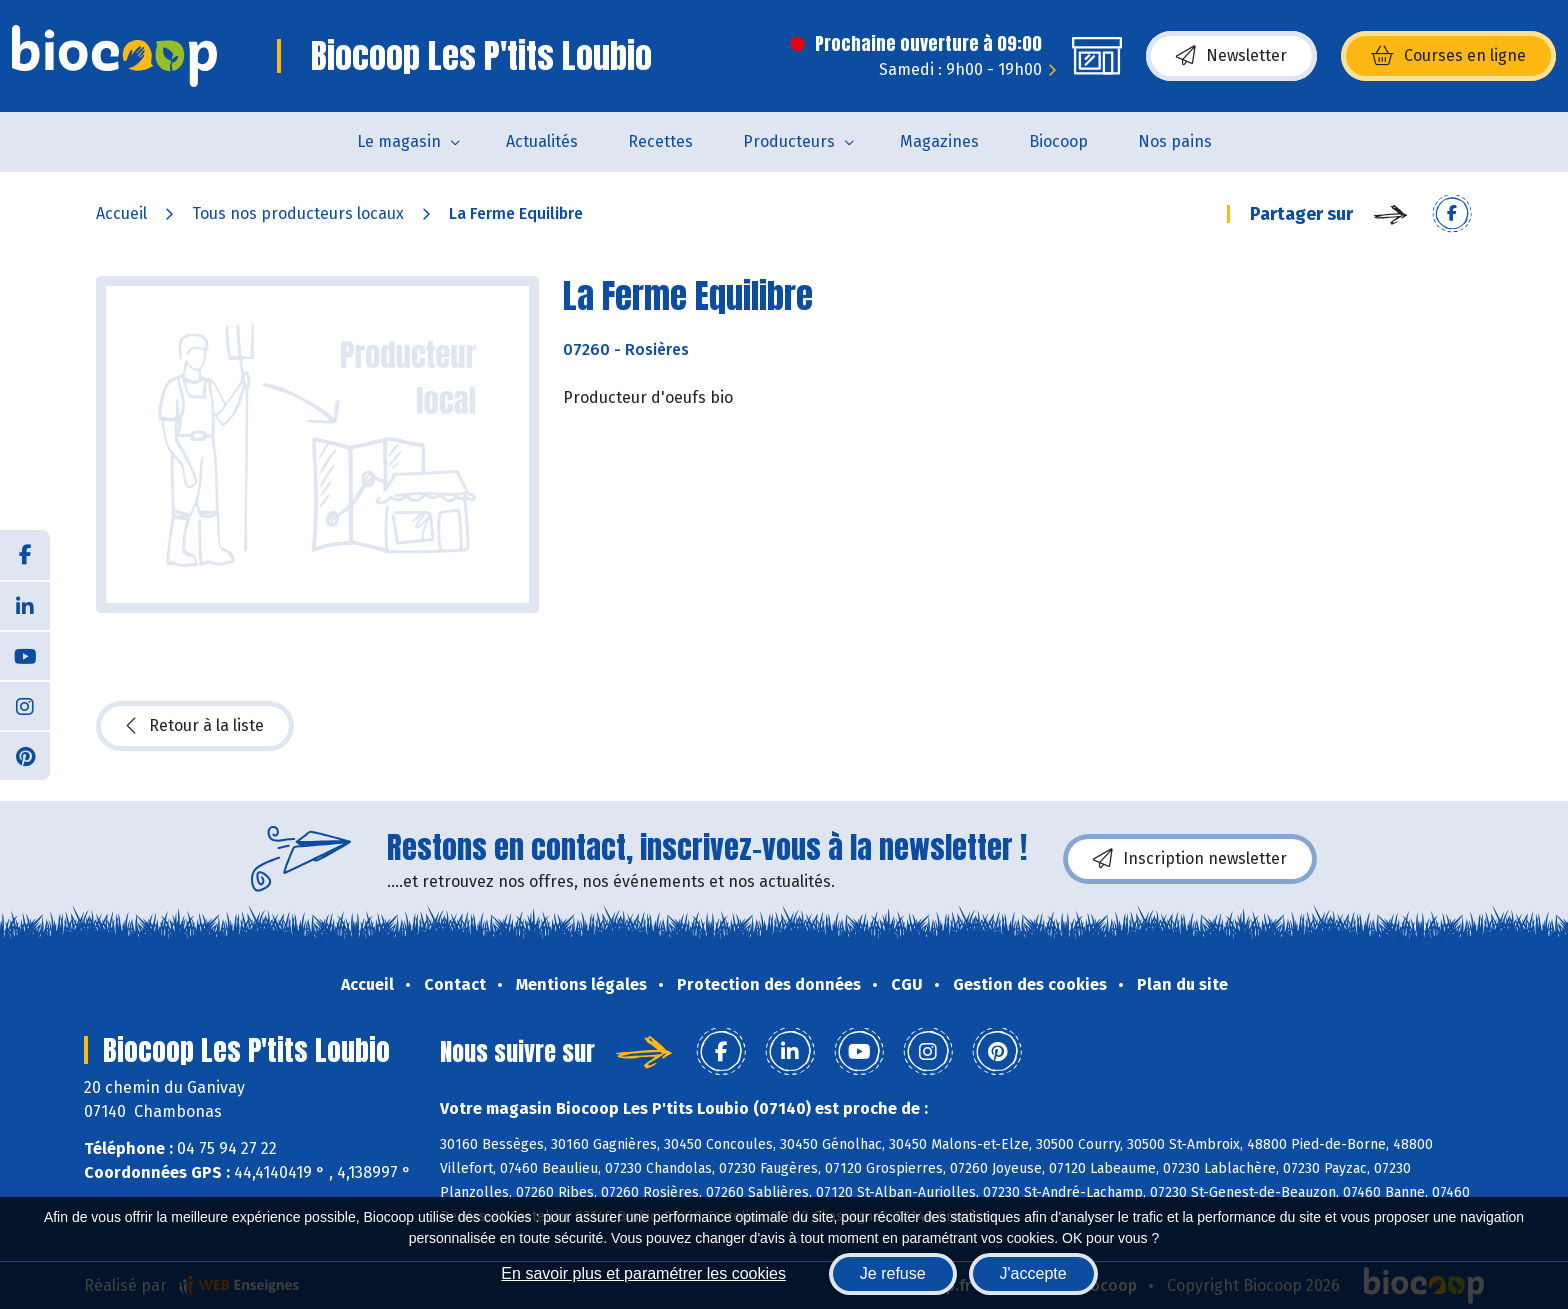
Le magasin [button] (399, 141)
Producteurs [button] (789, 141)
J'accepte (1033, 1273)
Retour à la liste (195, 726)
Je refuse (893, 1273)
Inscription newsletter (1190, 859)
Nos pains (1175, 141)
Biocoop (1058, 141)
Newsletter (1231, 56)
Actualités (542, 141)
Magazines (939, 141)
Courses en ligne (1448, 56)
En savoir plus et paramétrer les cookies (643, 1273)
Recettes (660, 141)
